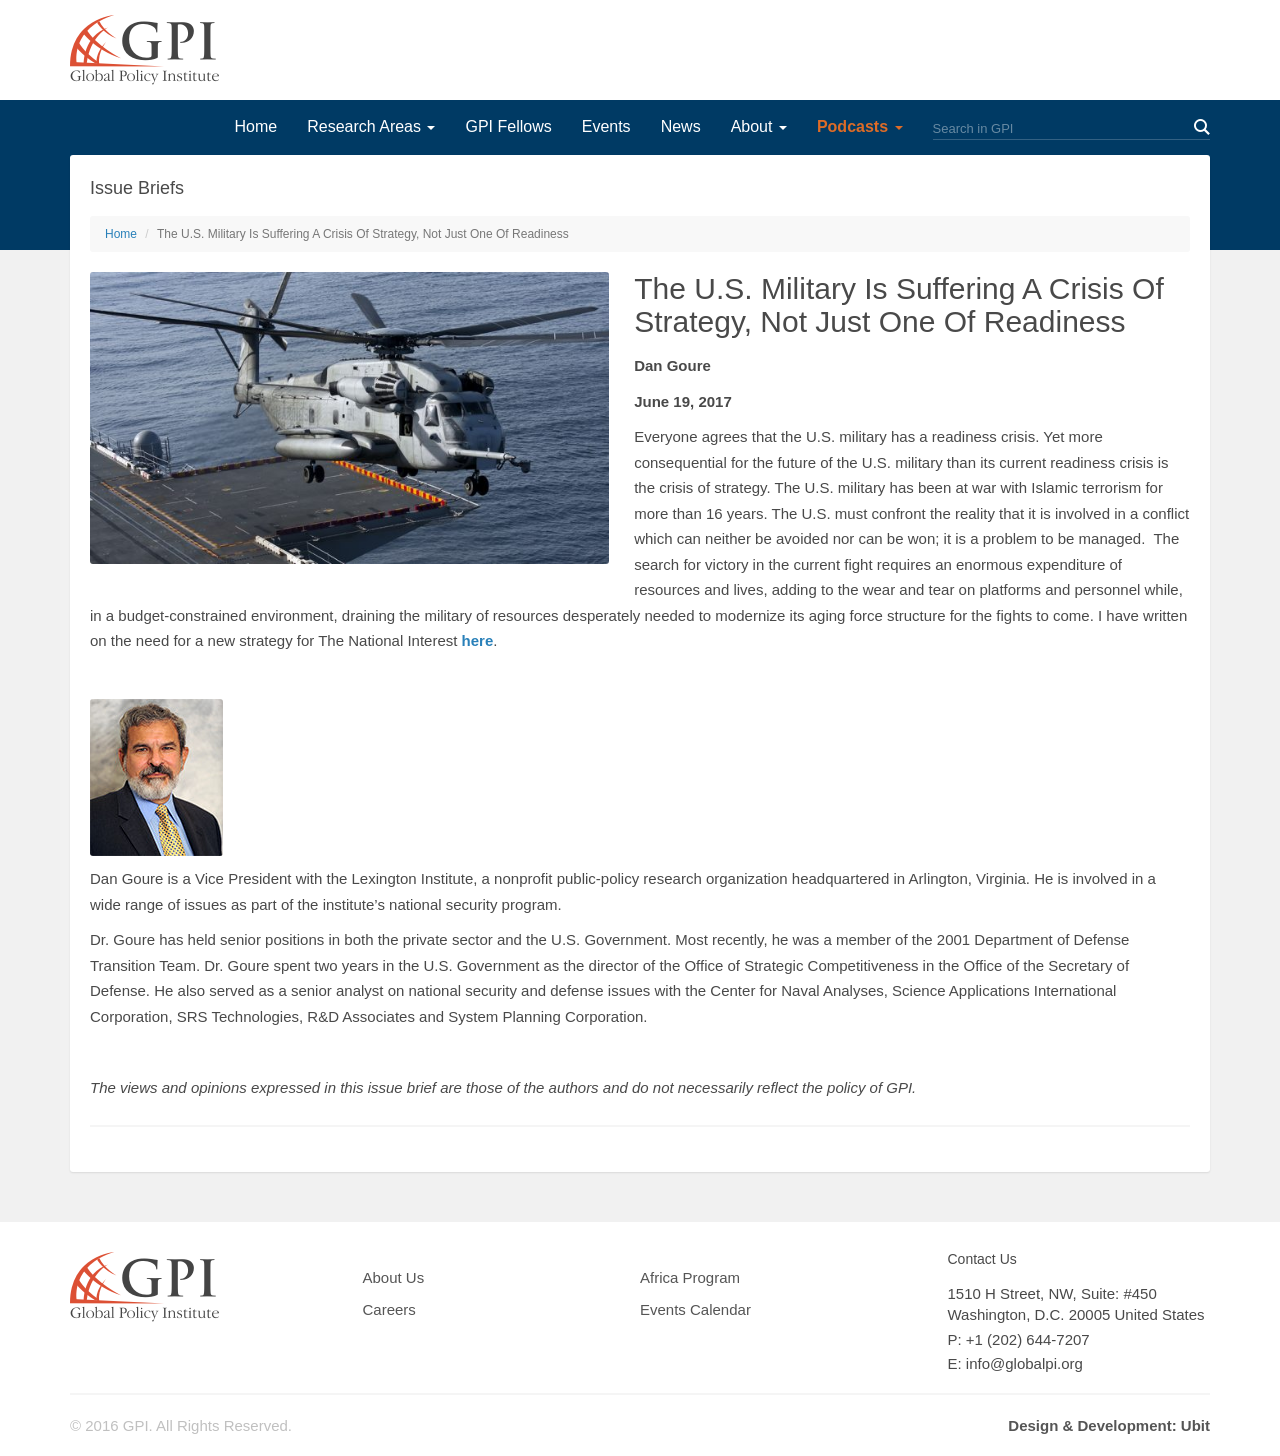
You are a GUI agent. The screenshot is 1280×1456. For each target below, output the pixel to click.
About (759, 126)
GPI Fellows (508, 126)
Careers (389, 1309)
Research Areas (371, 126)
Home (255, 126)
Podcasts (860, 126)
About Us (394, 1277)
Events (606, 126)
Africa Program (690, 1277)
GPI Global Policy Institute (144, 50)
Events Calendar (695, 1309)
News (681, 126)
